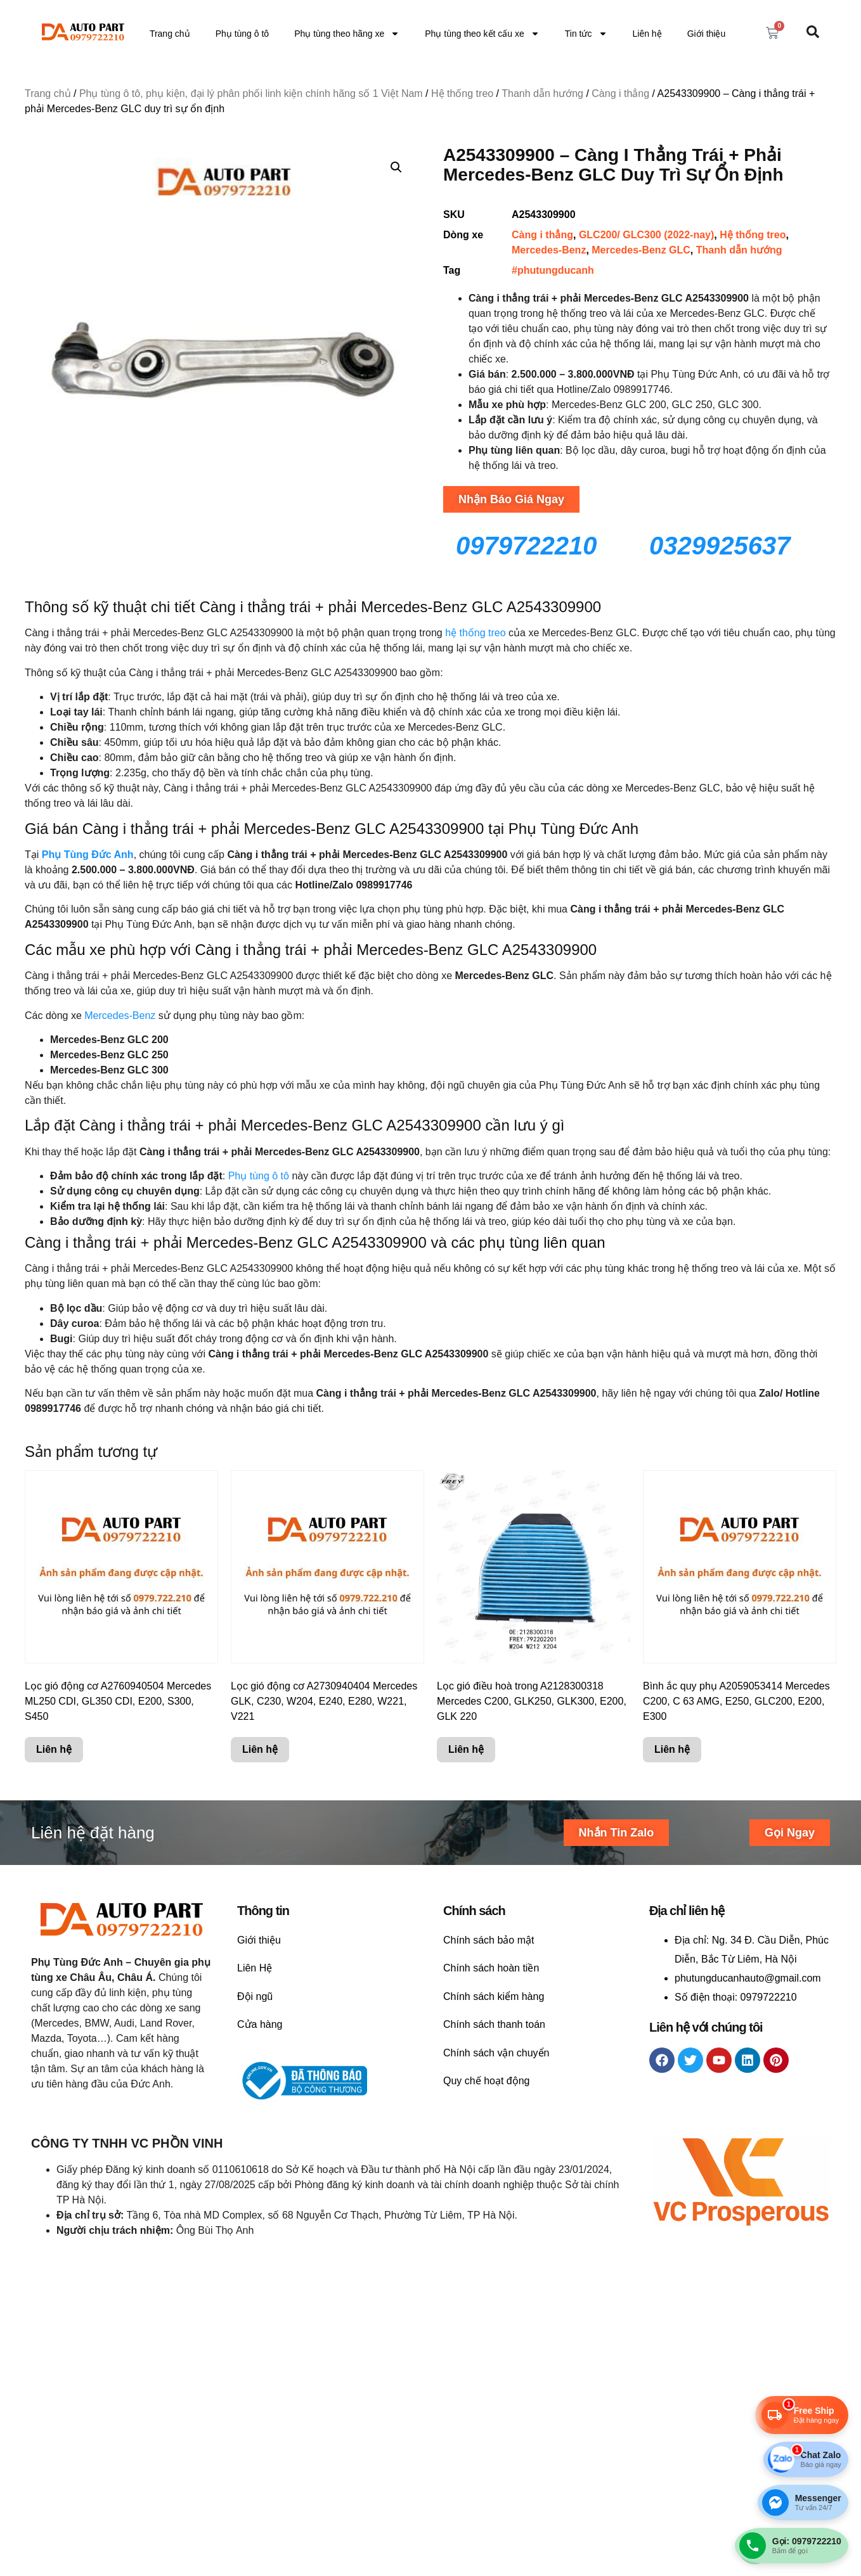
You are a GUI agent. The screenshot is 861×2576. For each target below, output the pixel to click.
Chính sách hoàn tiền (491, 1968)
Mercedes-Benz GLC (641, 250)
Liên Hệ (254, 1968)
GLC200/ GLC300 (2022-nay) (646, 234)
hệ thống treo (474, 632)
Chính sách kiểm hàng (493, 1996)
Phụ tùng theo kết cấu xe (482, 33)
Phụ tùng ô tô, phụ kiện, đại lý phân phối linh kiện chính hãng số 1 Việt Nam (251, 93)
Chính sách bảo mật (488, 1940)
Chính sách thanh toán (494, 2024)
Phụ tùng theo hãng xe (346, 33)
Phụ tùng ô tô (242, 34)
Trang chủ (170, 34)
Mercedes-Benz (549, 250)
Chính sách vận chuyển (496, 2052)
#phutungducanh (553, 270)
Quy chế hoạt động (486, 2080)
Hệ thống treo (462, 93)
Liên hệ (647, 34)
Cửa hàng (260, 2024)
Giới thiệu (706, 34)
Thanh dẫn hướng (542, 93)
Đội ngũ (255, 1996)
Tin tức (586, 33)
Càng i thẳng (620, 93)
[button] (396, 167)
